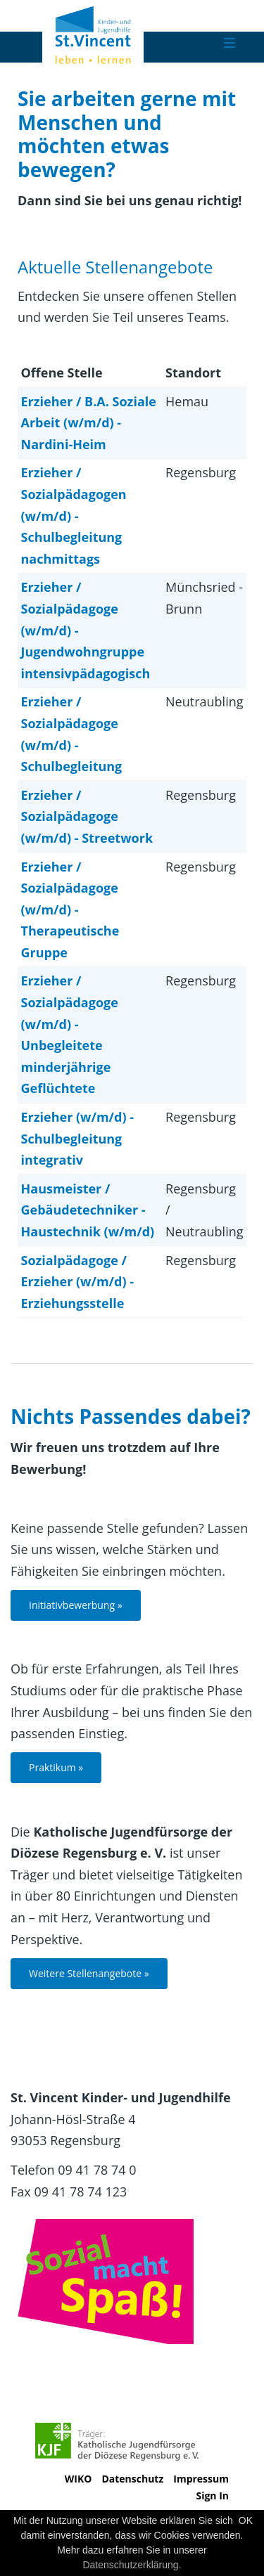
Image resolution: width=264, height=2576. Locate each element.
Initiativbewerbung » (75, 1605)
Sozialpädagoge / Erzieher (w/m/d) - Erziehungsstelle (77, 1282)
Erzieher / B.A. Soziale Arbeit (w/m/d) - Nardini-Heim (88, 423)
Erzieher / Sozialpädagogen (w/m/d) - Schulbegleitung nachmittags (74, 515)
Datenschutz (132, 2478)
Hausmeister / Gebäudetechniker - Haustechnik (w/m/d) (88, 1210)
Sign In (212, 2495)
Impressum (201, 2478)
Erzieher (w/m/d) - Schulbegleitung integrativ (77, 1138)
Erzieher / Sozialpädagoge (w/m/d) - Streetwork (87, 816)
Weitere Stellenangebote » (89, 1973)
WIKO (78, 2478)
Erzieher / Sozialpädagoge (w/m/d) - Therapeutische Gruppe (70, 909)
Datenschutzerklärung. (131, 2564)
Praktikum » (56, 1767)
